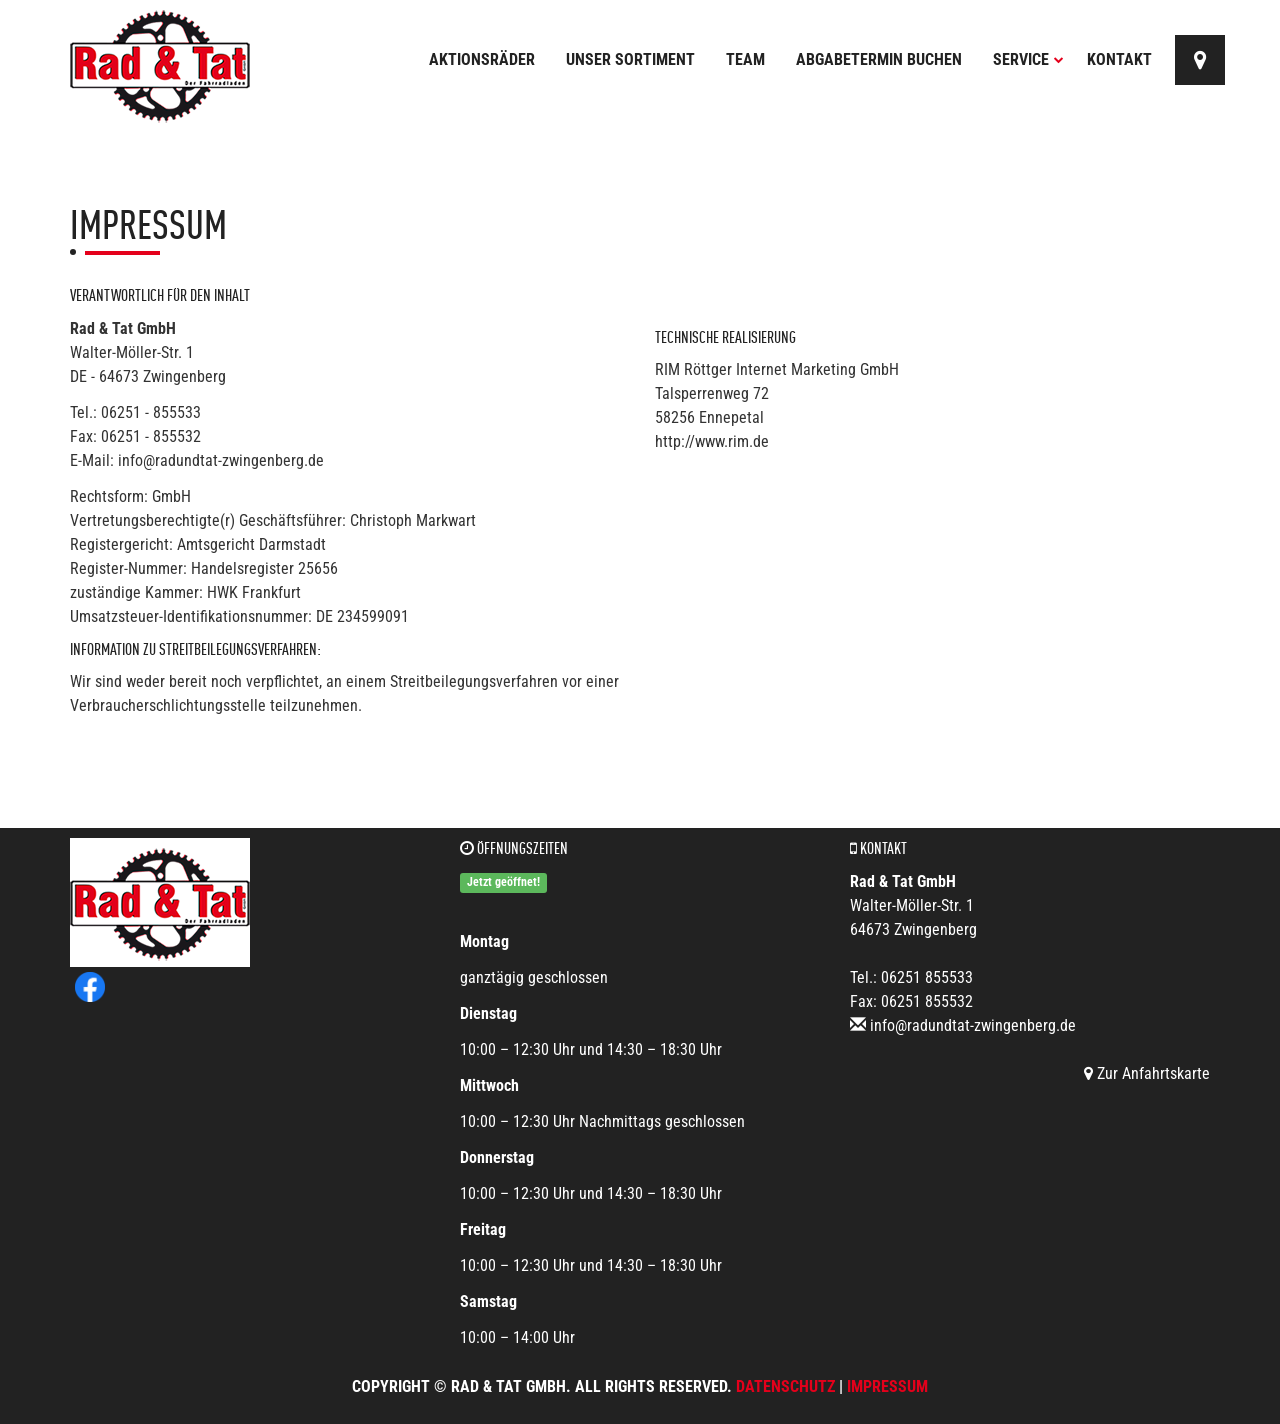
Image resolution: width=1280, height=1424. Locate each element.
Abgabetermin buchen (879, 59)
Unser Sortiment (630, 59)
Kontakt (1119, 59)
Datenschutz (785, 1386)
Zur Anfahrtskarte (1147, 1073)
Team (745, 59)
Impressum (887, 1386)
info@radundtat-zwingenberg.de (973, 1025)
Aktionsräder (482, 59)
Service (1028, 59)
